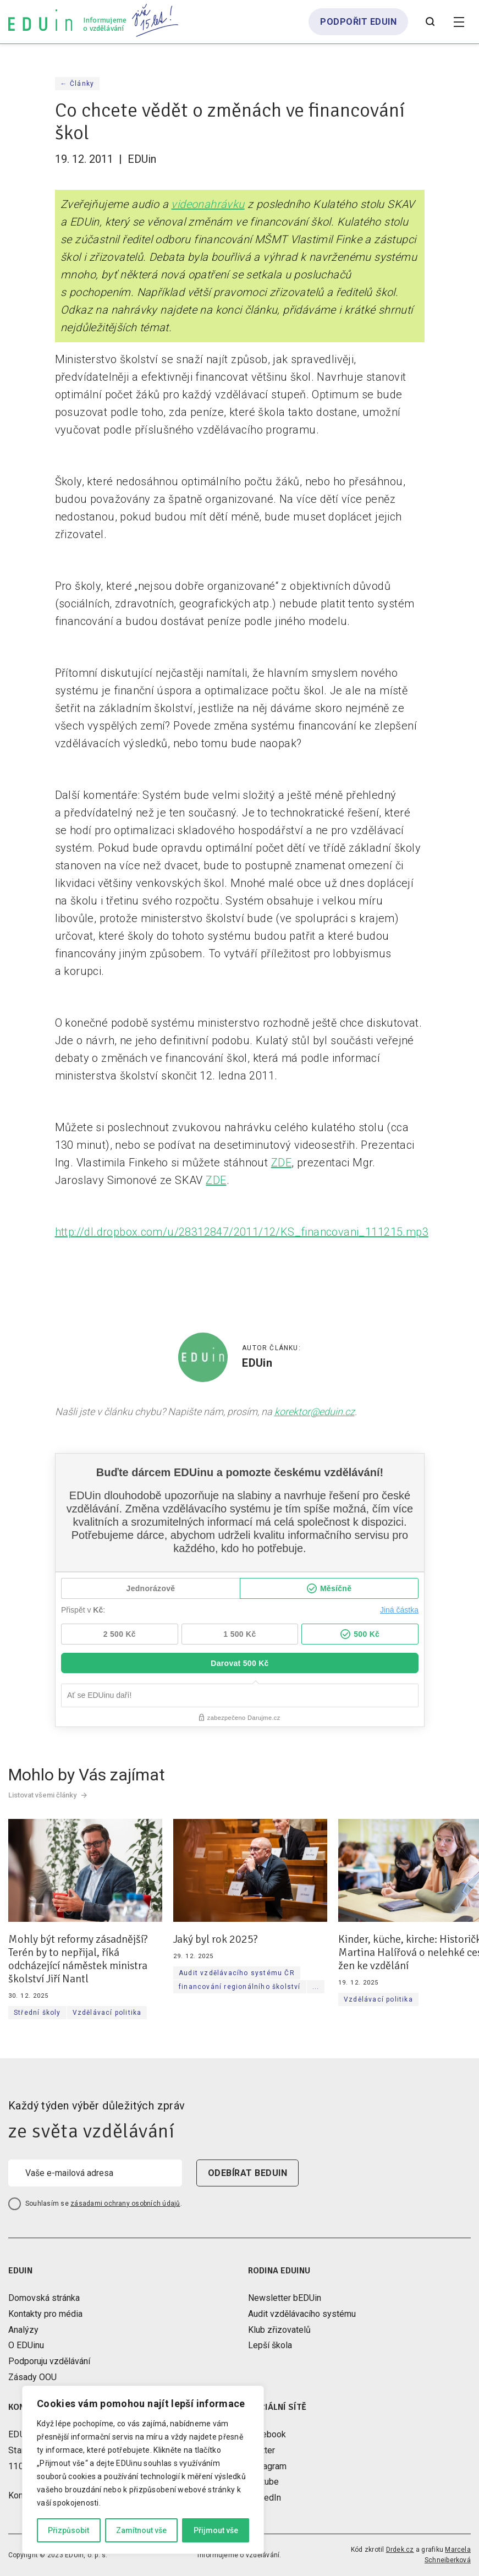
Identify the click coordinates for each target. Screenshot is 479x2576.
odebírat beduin (247, 2173)
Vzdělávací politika (107, 2012)
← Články (77, 83)
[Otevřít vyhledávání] (430, 22)
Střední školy (37, 2012)
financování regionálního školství (240, 1987)
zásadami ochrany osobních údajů (125, 2203)
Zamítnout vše (141, 2530)
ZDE (281, 1162)
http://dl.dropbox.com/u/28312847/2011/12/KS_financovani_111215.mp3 (241, 1231)
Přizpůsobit (68, 2530)
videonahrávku (207, 204)
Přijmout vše (216, 2530)
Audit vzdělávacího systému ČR (237, 1973)
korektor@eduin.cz (314, 1411)
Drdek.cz (400, 2549)
